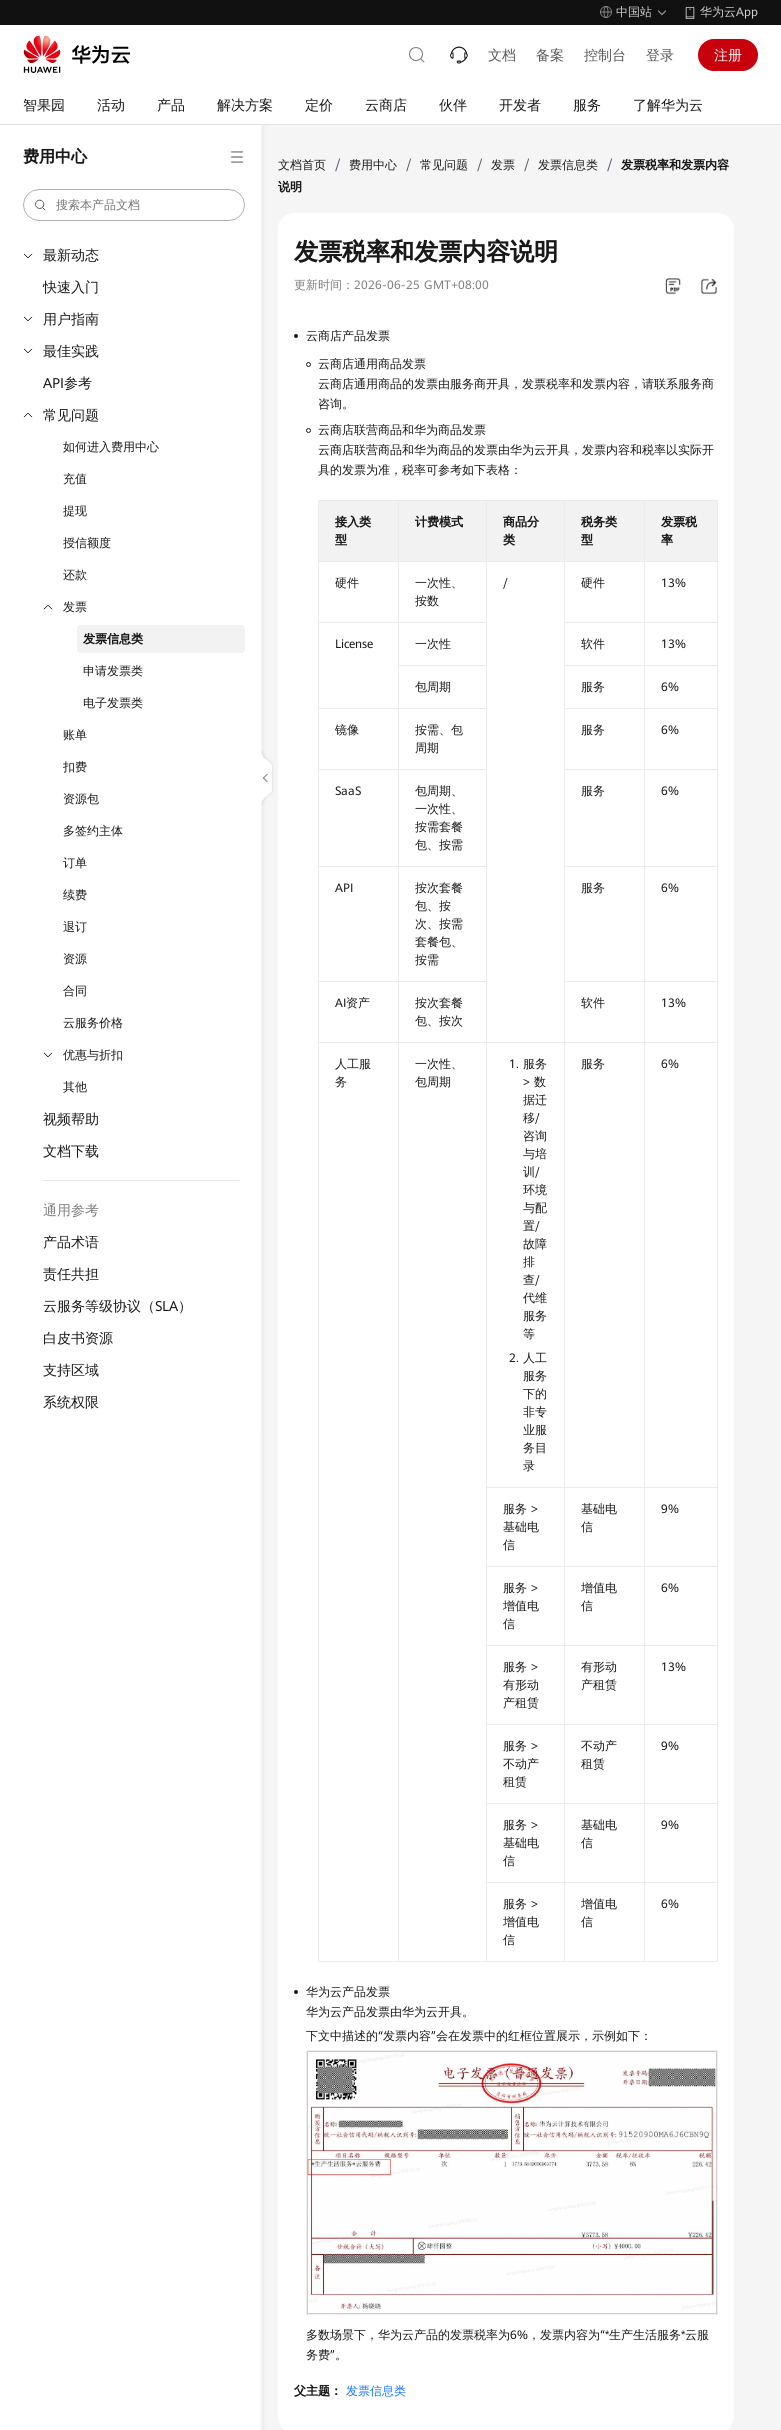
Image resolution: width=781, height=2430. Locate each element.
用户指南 (71, 319)
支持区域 (71, 1370)
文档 (502, 55)
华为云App (729, 12)
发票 (75, 607)
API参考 (67, 383)
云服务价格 (93, 1023)
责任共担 (71, 1274)
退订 (75, 927)
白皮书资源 (78, 1338)
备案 (550, 55)
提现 (75, 511)
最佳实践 (71, 351)
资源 (75, 959)
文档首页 (302, 165)
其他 (75, 1087)
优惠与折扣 (93, 1055)
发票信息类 (113, 639)
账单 (75, 735)
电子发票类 (113, 703)
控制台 (605, 55)
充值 (75, 479)
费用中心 (373, 165)
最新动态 (71, 255)
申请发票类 (113, 671)
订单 (75, 863)
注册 (728, 55)
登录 (660, 55)
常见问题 (71, 415)
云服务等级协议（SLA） (117, 1306)
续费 (75, 895)
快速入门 (71, 287)
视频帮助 (71, 1119)
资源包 (81, 799)
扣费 (75, 767)
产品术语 (71, 1242)
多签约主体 (93, 831)
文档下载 (71, 1151)
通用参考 (71, 1210)
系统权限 (71, 1402)
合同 (75, 991)
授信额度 (87, 543)
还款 (75, 575)
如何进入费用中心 (111, 447)
